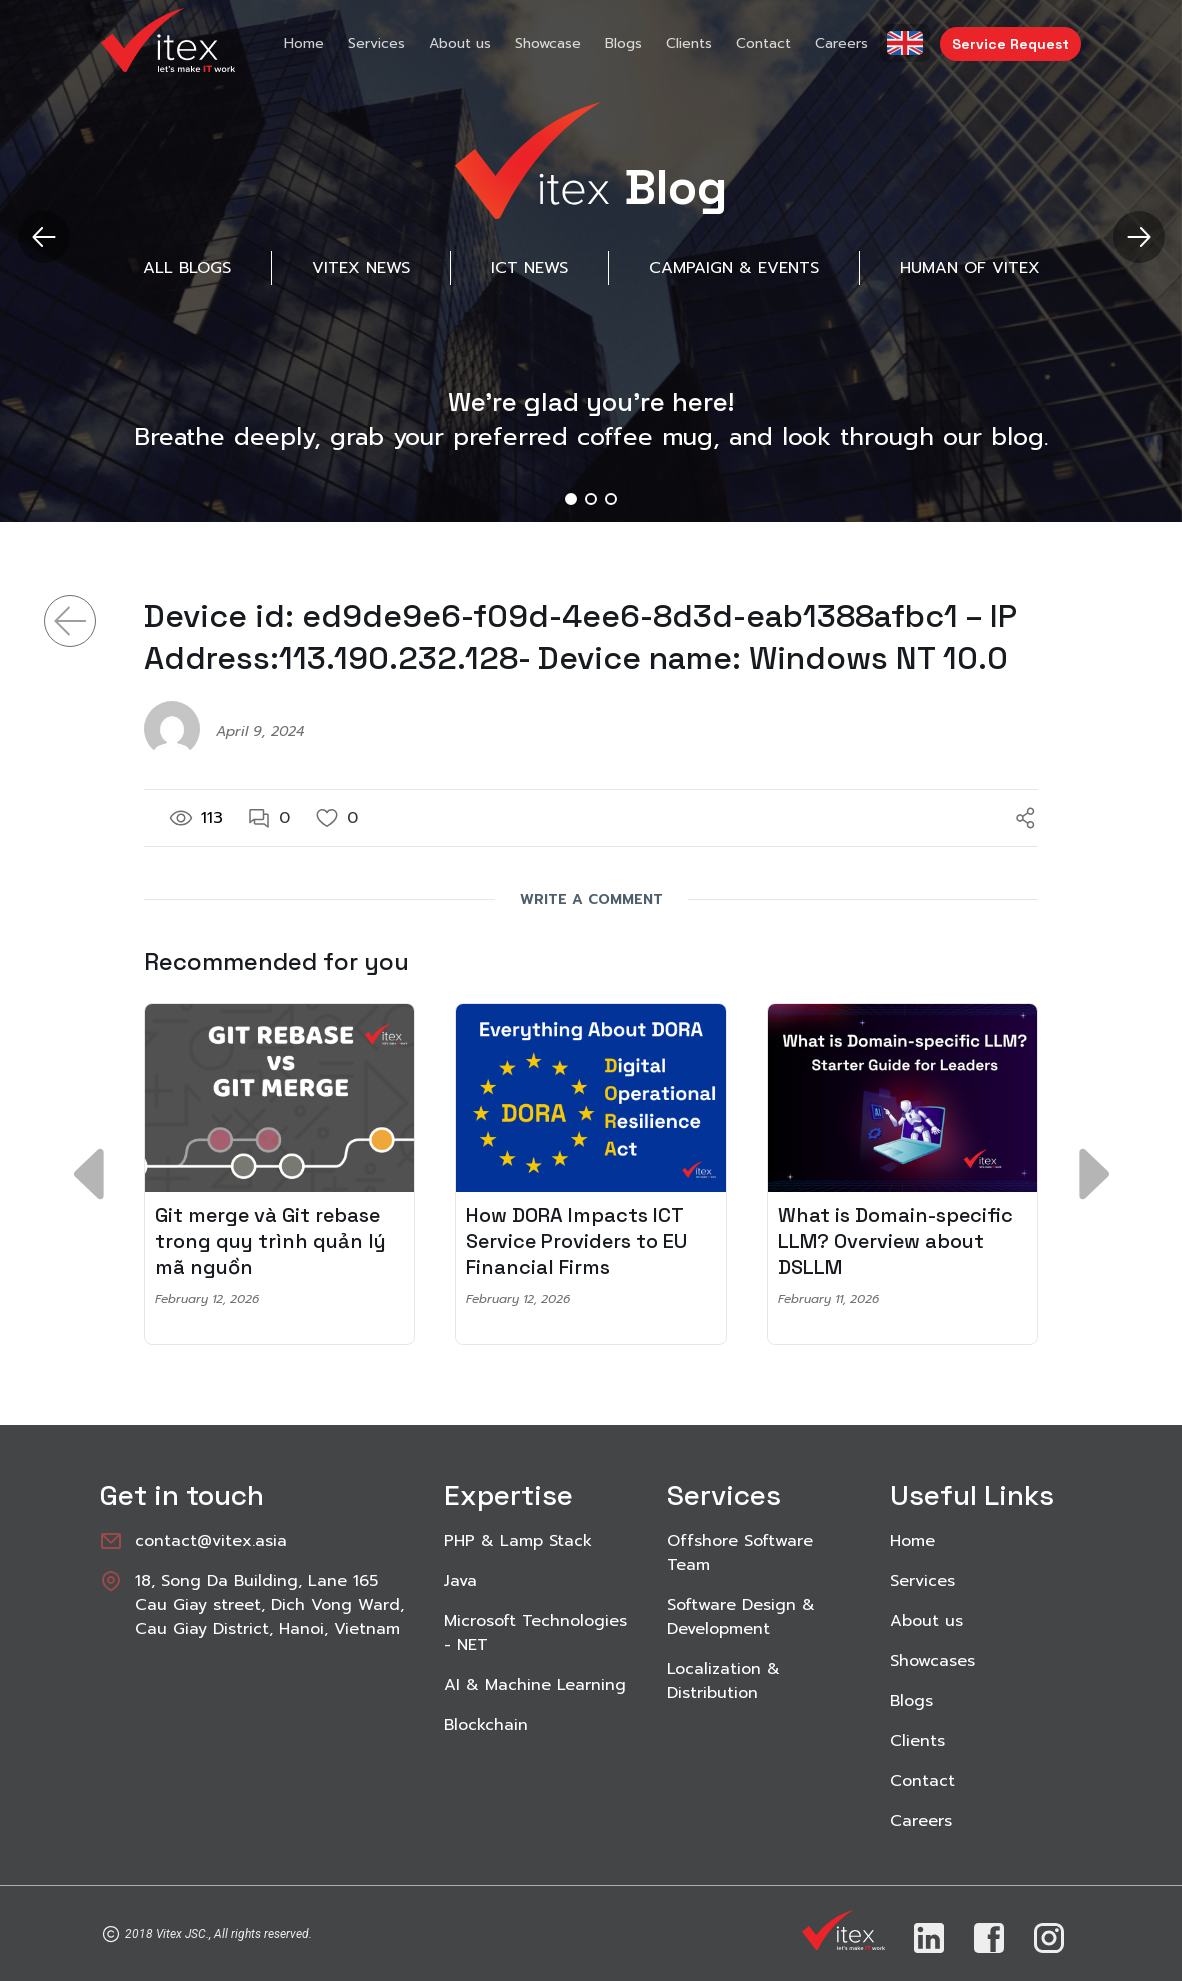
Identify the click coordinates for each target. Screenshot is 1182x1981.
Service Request (1010, 44)
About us (460, 43)
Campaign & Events (734, 268)
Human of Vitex (970, 268)
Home (304, 43)
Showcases (932, 1661)
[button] (1138, 237)
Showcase (548, 43)
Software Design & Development (741, 1617)
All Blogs (187, 268)
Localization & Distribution (723, 1681)
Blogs (623, 43)
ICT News (529, 268)
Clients (689, 43)
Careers (841, 43)
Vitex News (361, 268)
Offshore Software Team (740, 1553)
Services (376, 43)
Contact (763, 43)
